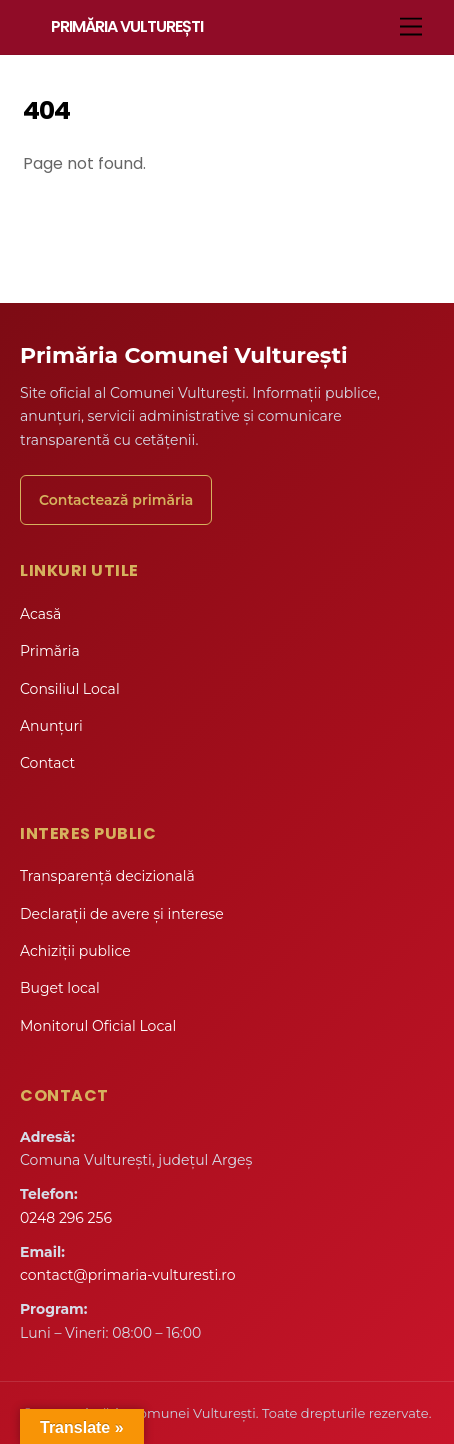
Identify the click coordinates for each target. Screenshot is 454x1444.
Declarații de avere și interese (122, 914)
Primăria (50, 651)
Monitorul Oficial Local (98, 1026)
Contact (47, 763)
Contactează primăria (116, 500)
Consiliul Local (70, 689)
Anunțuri (51, 726)
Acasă (40, 614)
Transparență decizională (107, 876)
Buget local (60, 988)
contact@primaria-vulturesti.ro (127, 1275)
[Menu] (411, 27)
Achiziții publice (75, 951)
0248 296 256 (66, 1218)
